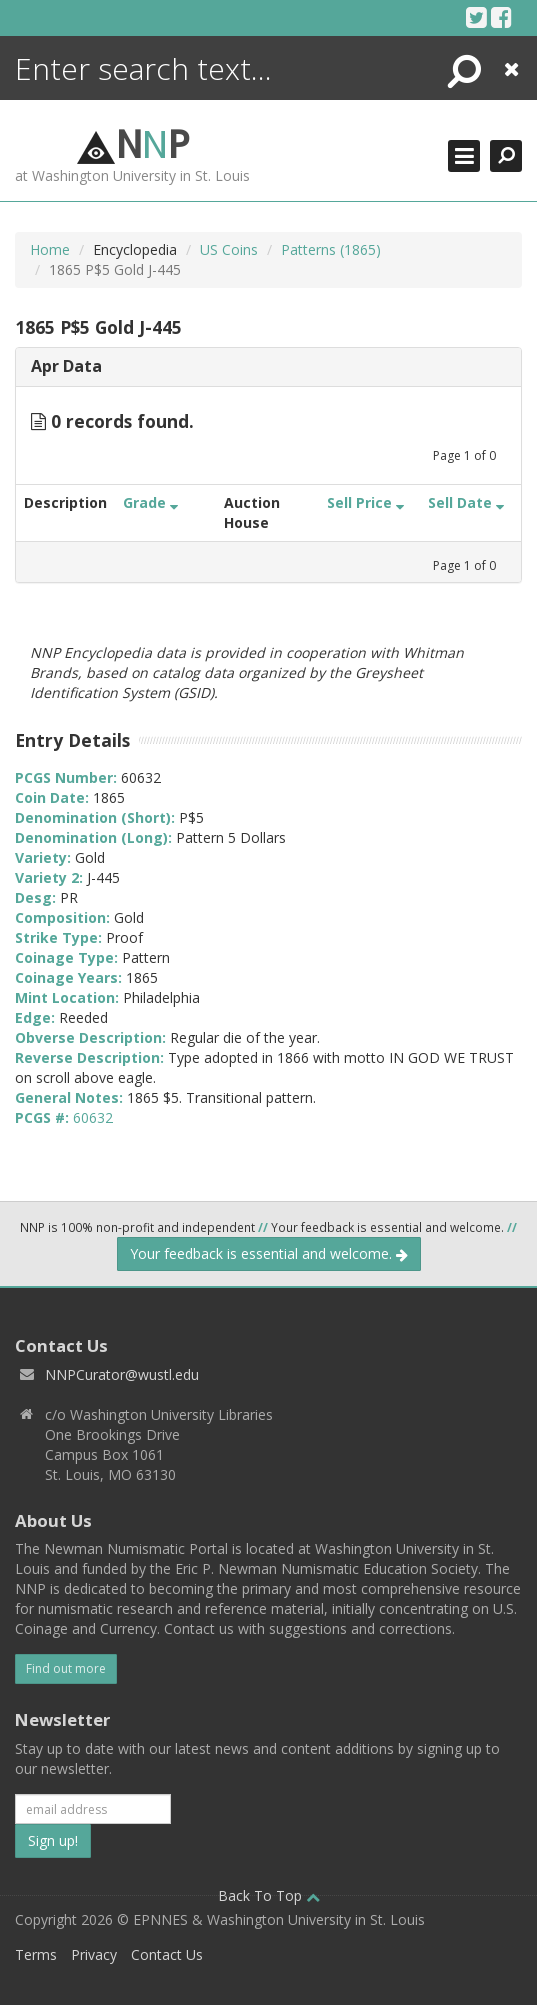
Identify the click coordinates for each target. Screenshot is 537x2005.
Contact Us (167, 1954)
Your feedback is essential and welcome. (269, 1253)
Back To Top (269, 1895)
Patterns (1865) (331, 249)
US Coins (229, 249)
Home (50, 249)
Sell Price (365, 502)
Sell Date (466, 502)
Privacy (94, 1954)
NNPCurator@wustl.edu (122, 1374)
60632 (93, 1117)
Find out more (66, 1668)
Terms (36, 1954)
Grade (150, 502)
